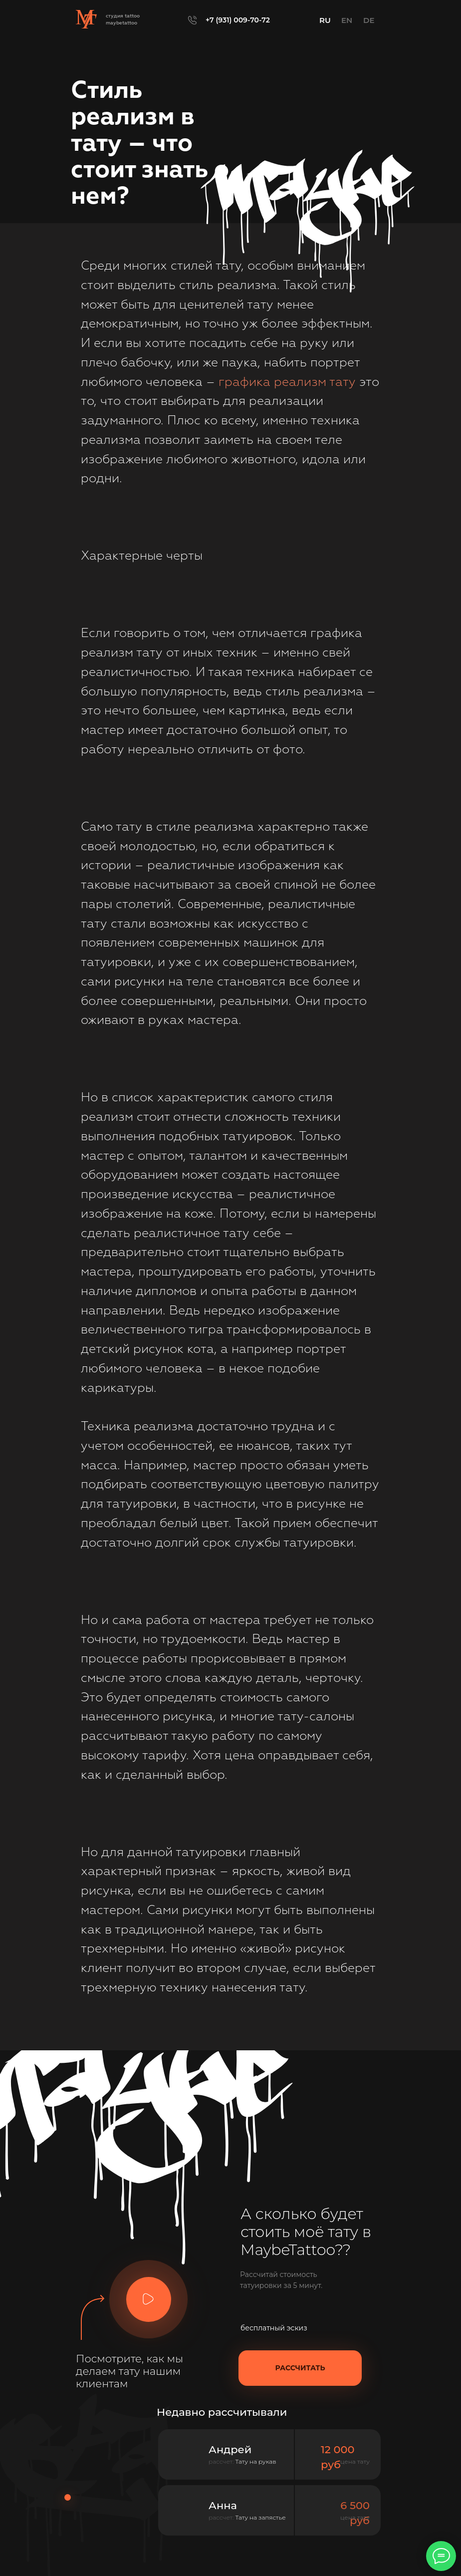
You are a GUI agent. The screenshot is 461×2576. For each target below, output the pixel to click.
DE (368, 20)
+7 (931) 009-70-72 (238, 19)
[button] (148, 2298)
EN (346, 20)
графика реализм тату (287, 382)
